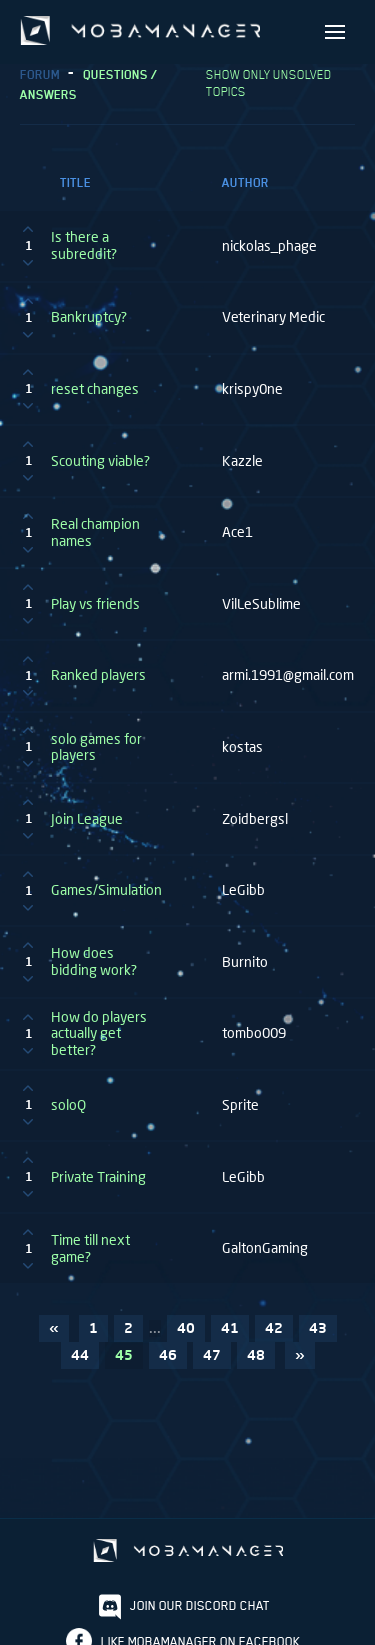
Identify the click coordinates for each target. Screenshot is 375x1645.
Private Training (98, 1177)
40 (186, 1327)
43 (318, 1327)
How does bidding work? (94, 961)
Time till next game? (90, 1248)
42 (274, 1327)
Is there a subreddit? (84, 245)
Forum (40, 74)
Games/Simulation (106, 890)
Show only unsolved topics (269, 83)
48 (256, 1354)
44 (80, 1354)
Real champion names (95, 532)
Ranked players (98, 675)
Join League (87, 819)
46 (168, 1354)
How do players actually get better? (99, 1034)
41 (230, 1327)
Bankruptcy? (89, 317)
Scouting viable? (100, 461)
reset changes (95, 389)
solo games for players (96, 747)
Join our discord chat (200, 1605)
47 (212, 1354)
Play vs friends (95, 604)
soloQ (68, 1105)
